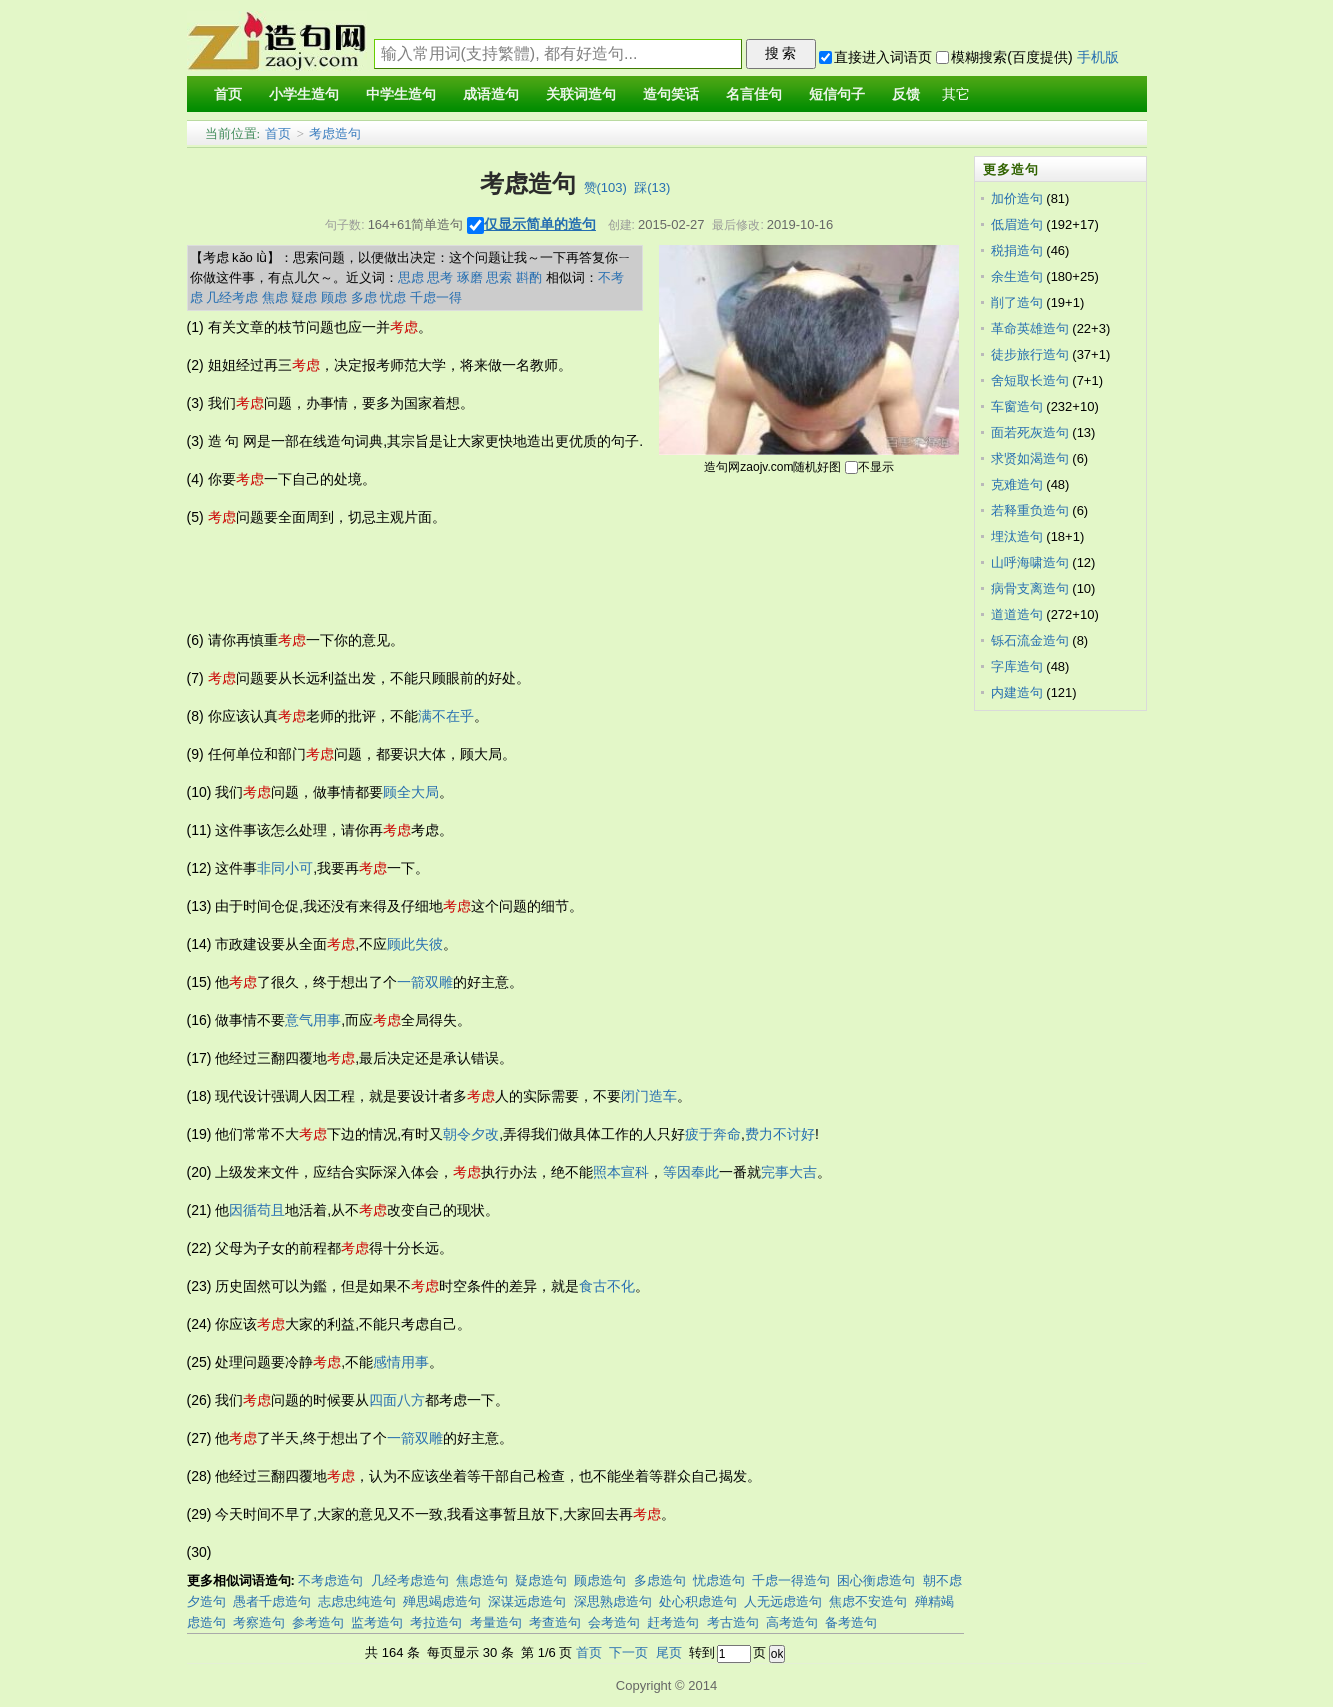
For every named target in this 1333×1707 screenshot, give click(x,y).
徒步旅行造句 (1030, 354)
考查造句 (555, 1622)
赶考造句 (673, 1622)
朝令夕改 (471, 1134)
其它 (956, 94)
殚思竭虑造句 (442, 1601)
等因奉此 (691, 1172)
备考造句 (851, 1622)
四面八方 (397, 1400)
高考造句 (792, 1622)
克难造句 (1017, 484)
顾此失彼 (415, 944)
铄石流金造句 (1030, 640)
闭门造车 (649, 1096)
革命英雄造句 (1030, 328)
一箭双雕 (425, 982)
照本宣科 (621, 1172)
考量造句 (496, 1622)
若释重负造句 (1030, 510)
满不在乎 (446, 716)
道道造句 (1017, 614)
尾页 (669, 1652)
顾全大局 (411, 792)
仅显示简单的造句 (540, 224)
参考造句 (318, 1622)
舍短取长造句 (1030, 380)
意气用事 (313, 1020)
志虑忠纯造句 (357, 1601)
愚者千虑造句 (272, 1601)
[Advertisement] (551, 579)
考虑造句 (335, 133)
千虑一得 (436, 297)
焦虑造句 (482, 1580)
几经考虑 (232, 297)
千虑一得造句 (791, 1580)
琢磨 (470, 277)
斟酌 (529, 277)
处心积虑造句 (698, 1601)
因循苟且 (257, 1210)
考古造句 (733, 1622)
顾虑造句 (600, 1580)
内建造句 (1017, 692)
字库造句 (1017, 666)
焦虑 (275, 297)
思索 (499, 277)
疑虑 (304, 297)
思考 (440, 277)
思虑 (411, 277)
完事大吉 (789, 1172)
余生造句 (1017, 276)
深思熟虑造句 (613, 1601)
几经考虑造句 (410, 1580)
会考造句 (614, 1622)
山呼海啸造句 (1030, 562)
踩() (652, 187)
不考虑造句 (330, 1580)
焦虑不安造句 (868, 1601)
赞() (605, 187)
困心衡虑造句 (876, 1580)
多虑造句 (660, 1580)
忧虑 (393, 297)
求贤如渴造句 (1030, 458)
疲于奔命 (713, 1134)
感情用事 (401, 1362)
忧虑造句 (719, 1580)
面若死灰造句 (1030, 432)
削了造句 (1017, 302)
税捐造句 (1017, 250)
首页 (278, 133)
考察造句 (259, 1622)
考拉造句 (436, 1622)
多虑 (364, 297)
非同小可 (285, 868)
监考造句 (377, 1622)
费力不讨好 (780, 1134)
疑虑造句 (541, 1580)
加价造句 (1017, 198)
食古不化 (607, 1286)
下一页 (628, 1652)
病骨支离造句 (1030, 588)
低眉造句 (1017, 224)
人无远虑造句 (783, 1601)
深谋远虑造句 (527, 1601)
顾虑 (334, 297)
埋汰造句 (1017, 536)
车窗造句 (1017, 406)
